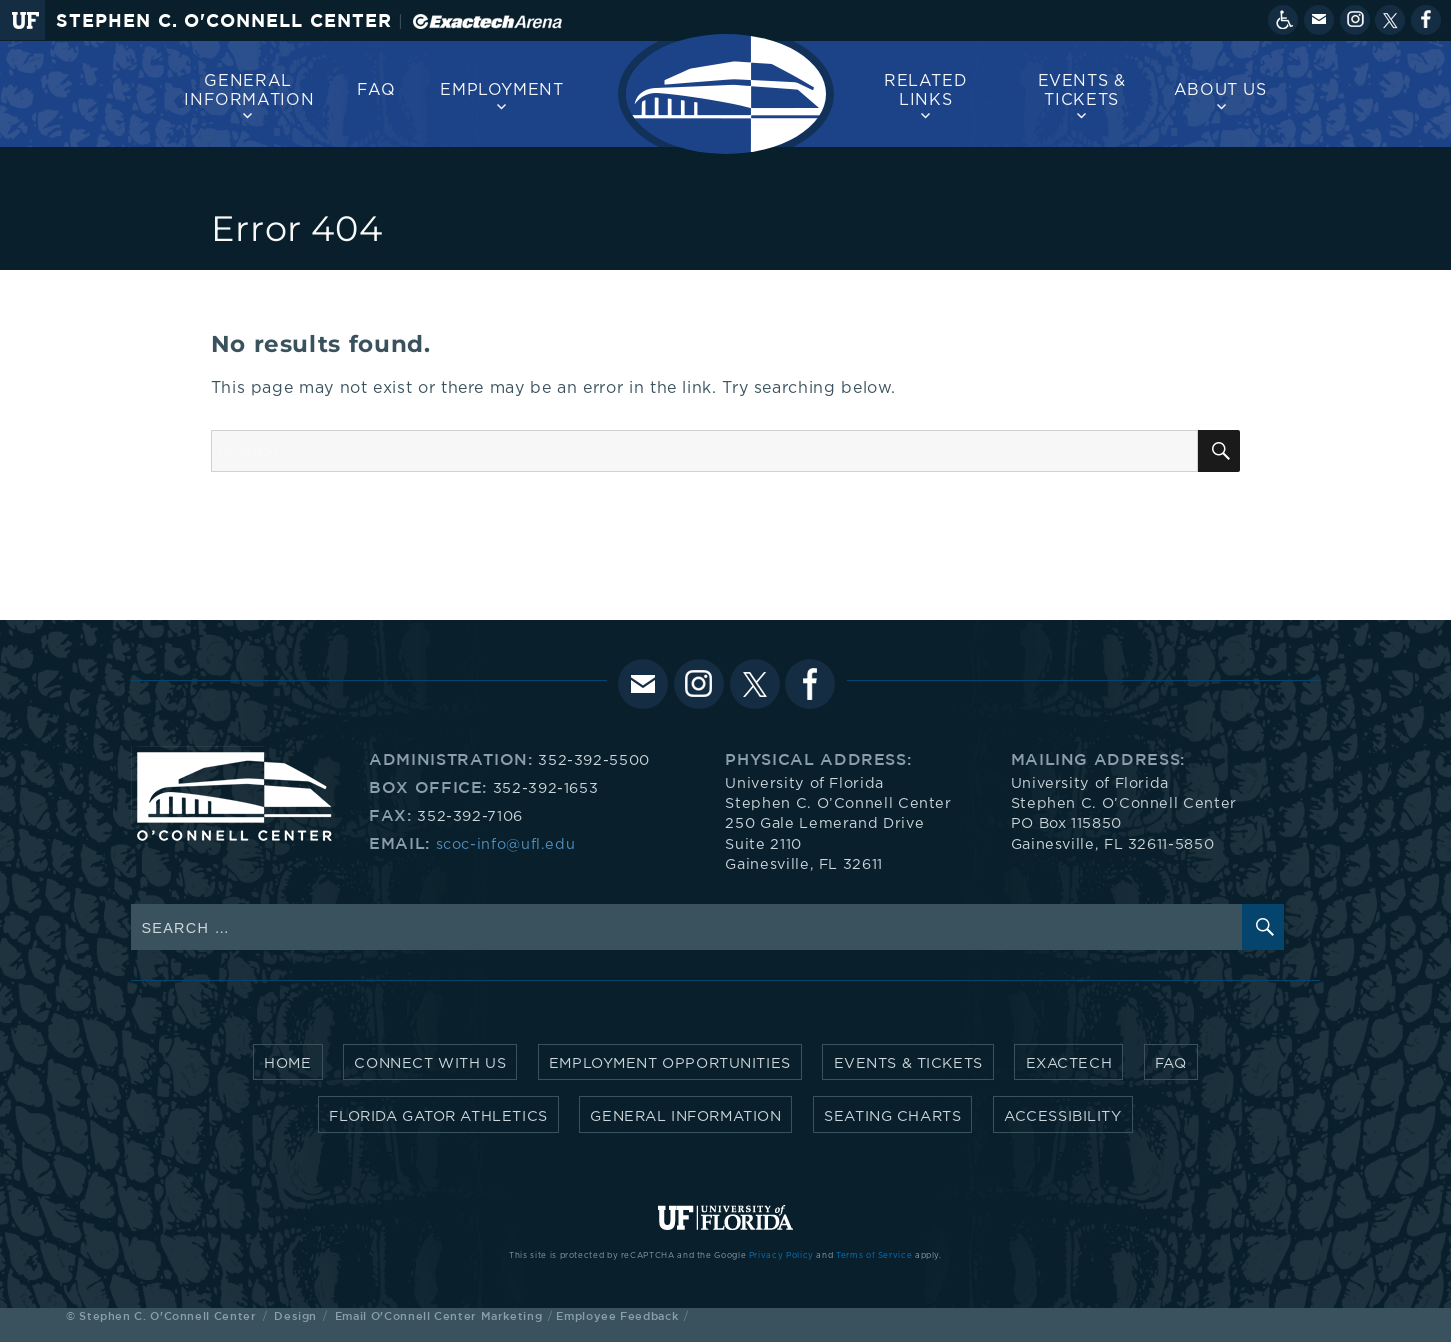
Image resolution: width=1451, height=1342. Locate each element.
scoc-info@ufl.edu (506, 844)
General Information (249, 90)
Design (295, 1315)
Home (287, 1063)
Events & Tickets (1082, 90)
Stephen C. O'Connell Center (224, 20)
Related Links (925, 90)
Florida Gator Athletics (438, 1116)
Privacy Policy (781, 1256)
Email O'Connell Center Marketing (438, 1315)
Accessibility (1063, 1116)
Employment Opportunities (670, 1063)
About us (1220, 90)
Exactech (1069, 1063)
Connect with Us (430, 1063)
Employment (501, 90)
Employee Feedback (617, 1315)
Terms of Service (874, 1256)
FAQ (376, 90)
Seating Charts (892, 1116)
